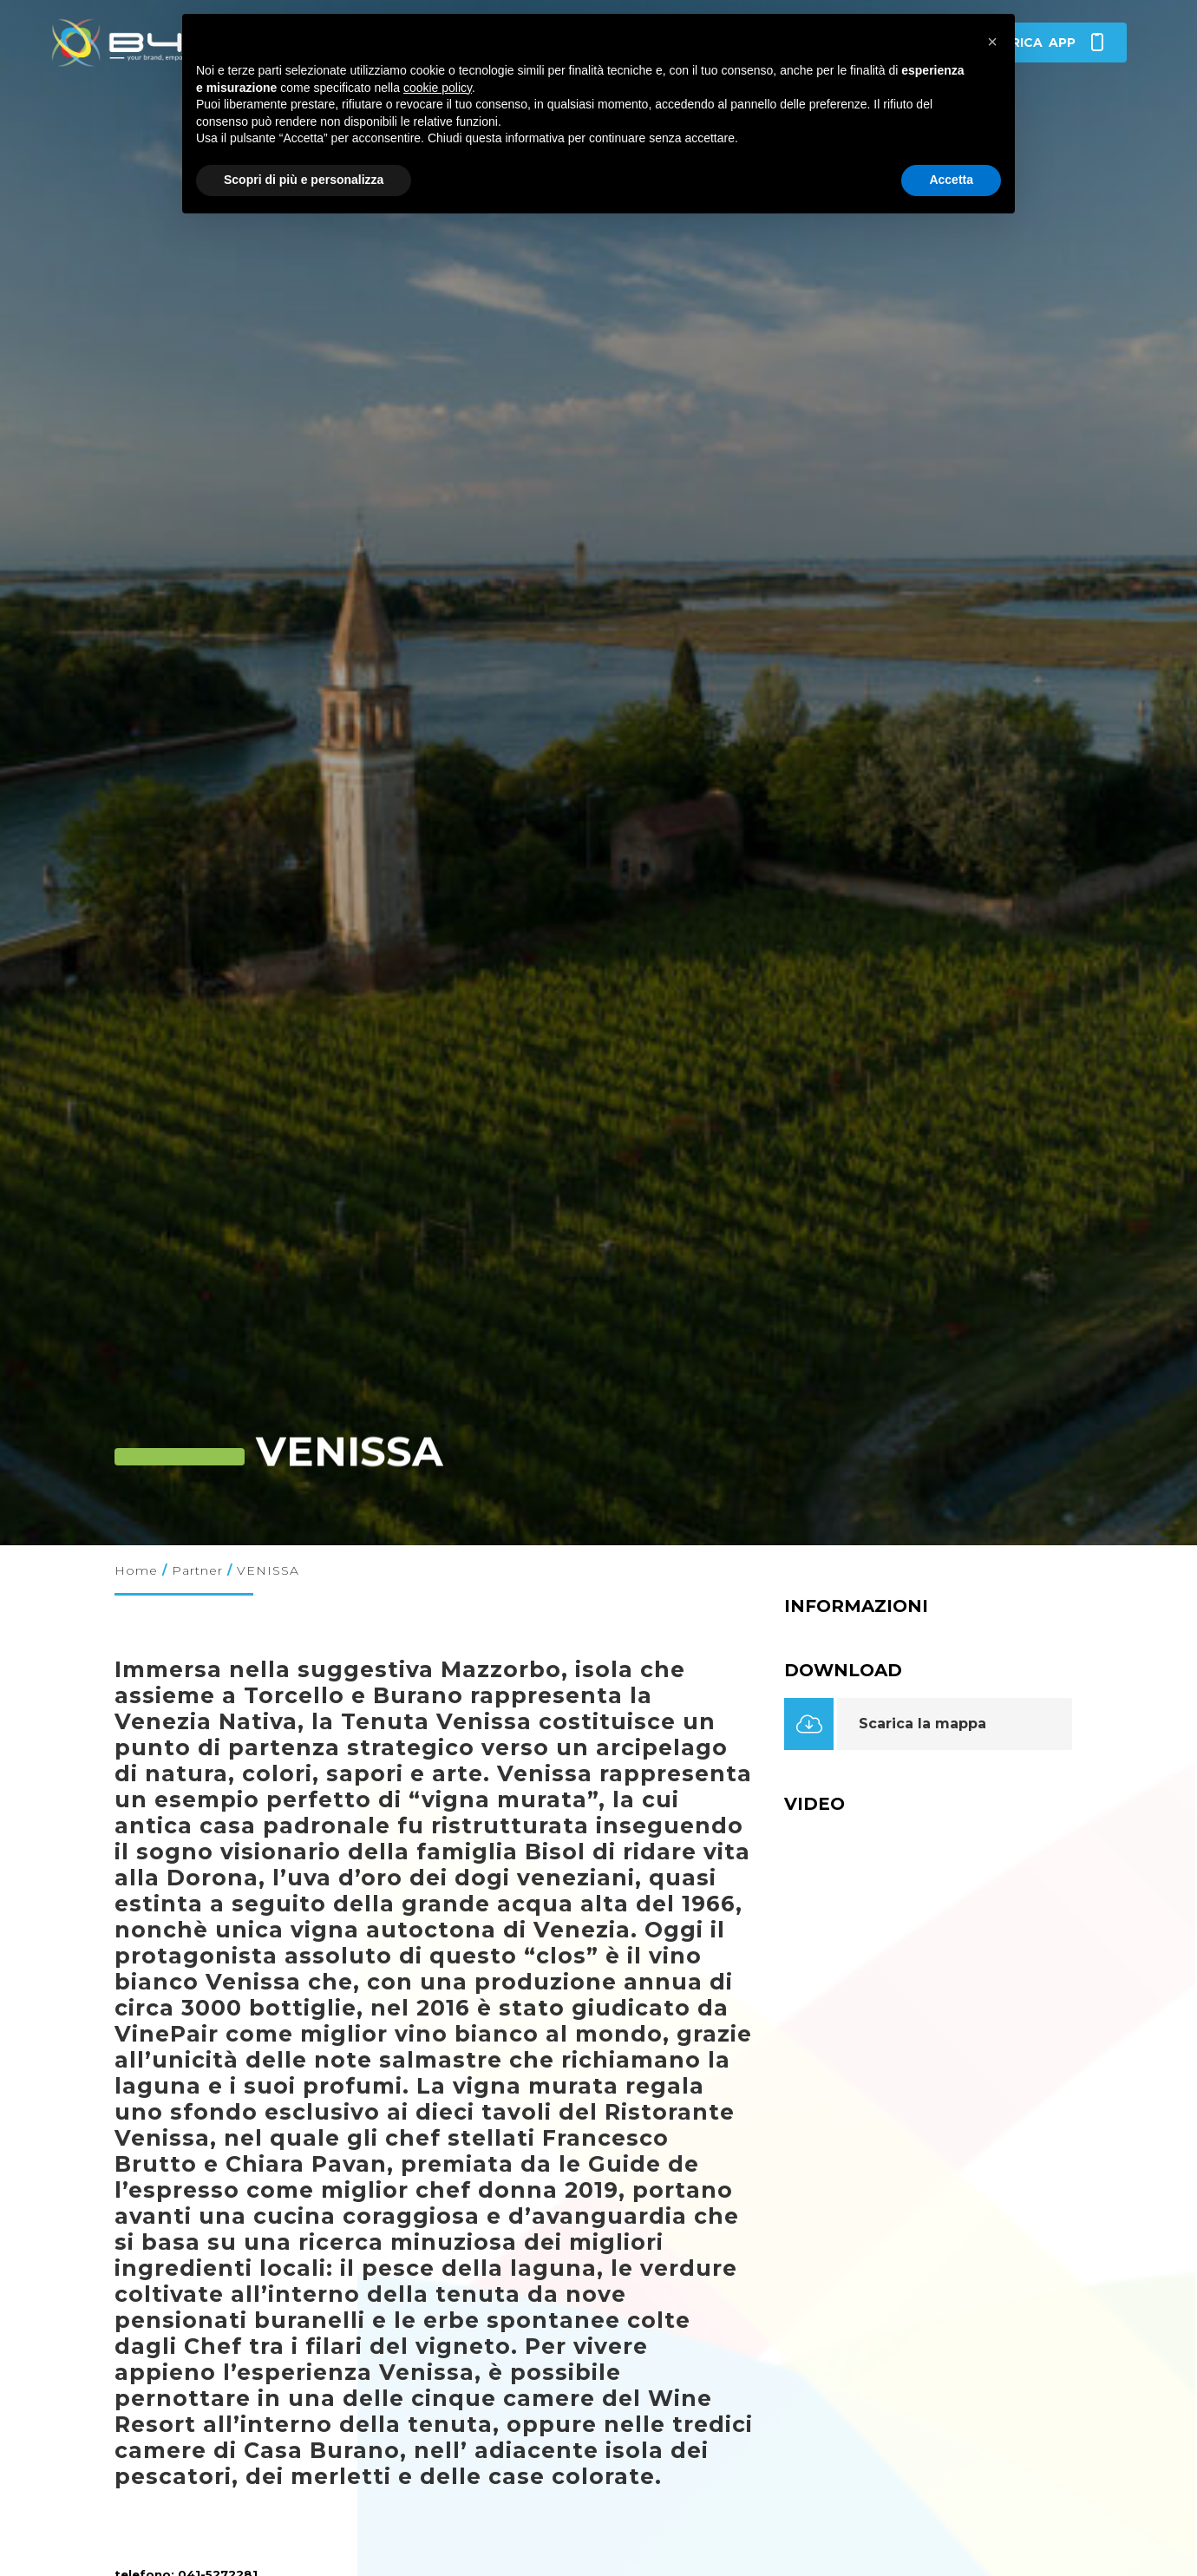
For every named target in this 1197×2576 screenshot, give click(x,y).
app (1043, 42)
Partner (197, 1570)
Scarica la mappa (922, 1723)
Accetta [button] (951, 180)
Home (136, 1570)
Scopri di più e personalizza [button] (303, 180)
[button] (992, 42)
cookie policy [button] (437, 88)
